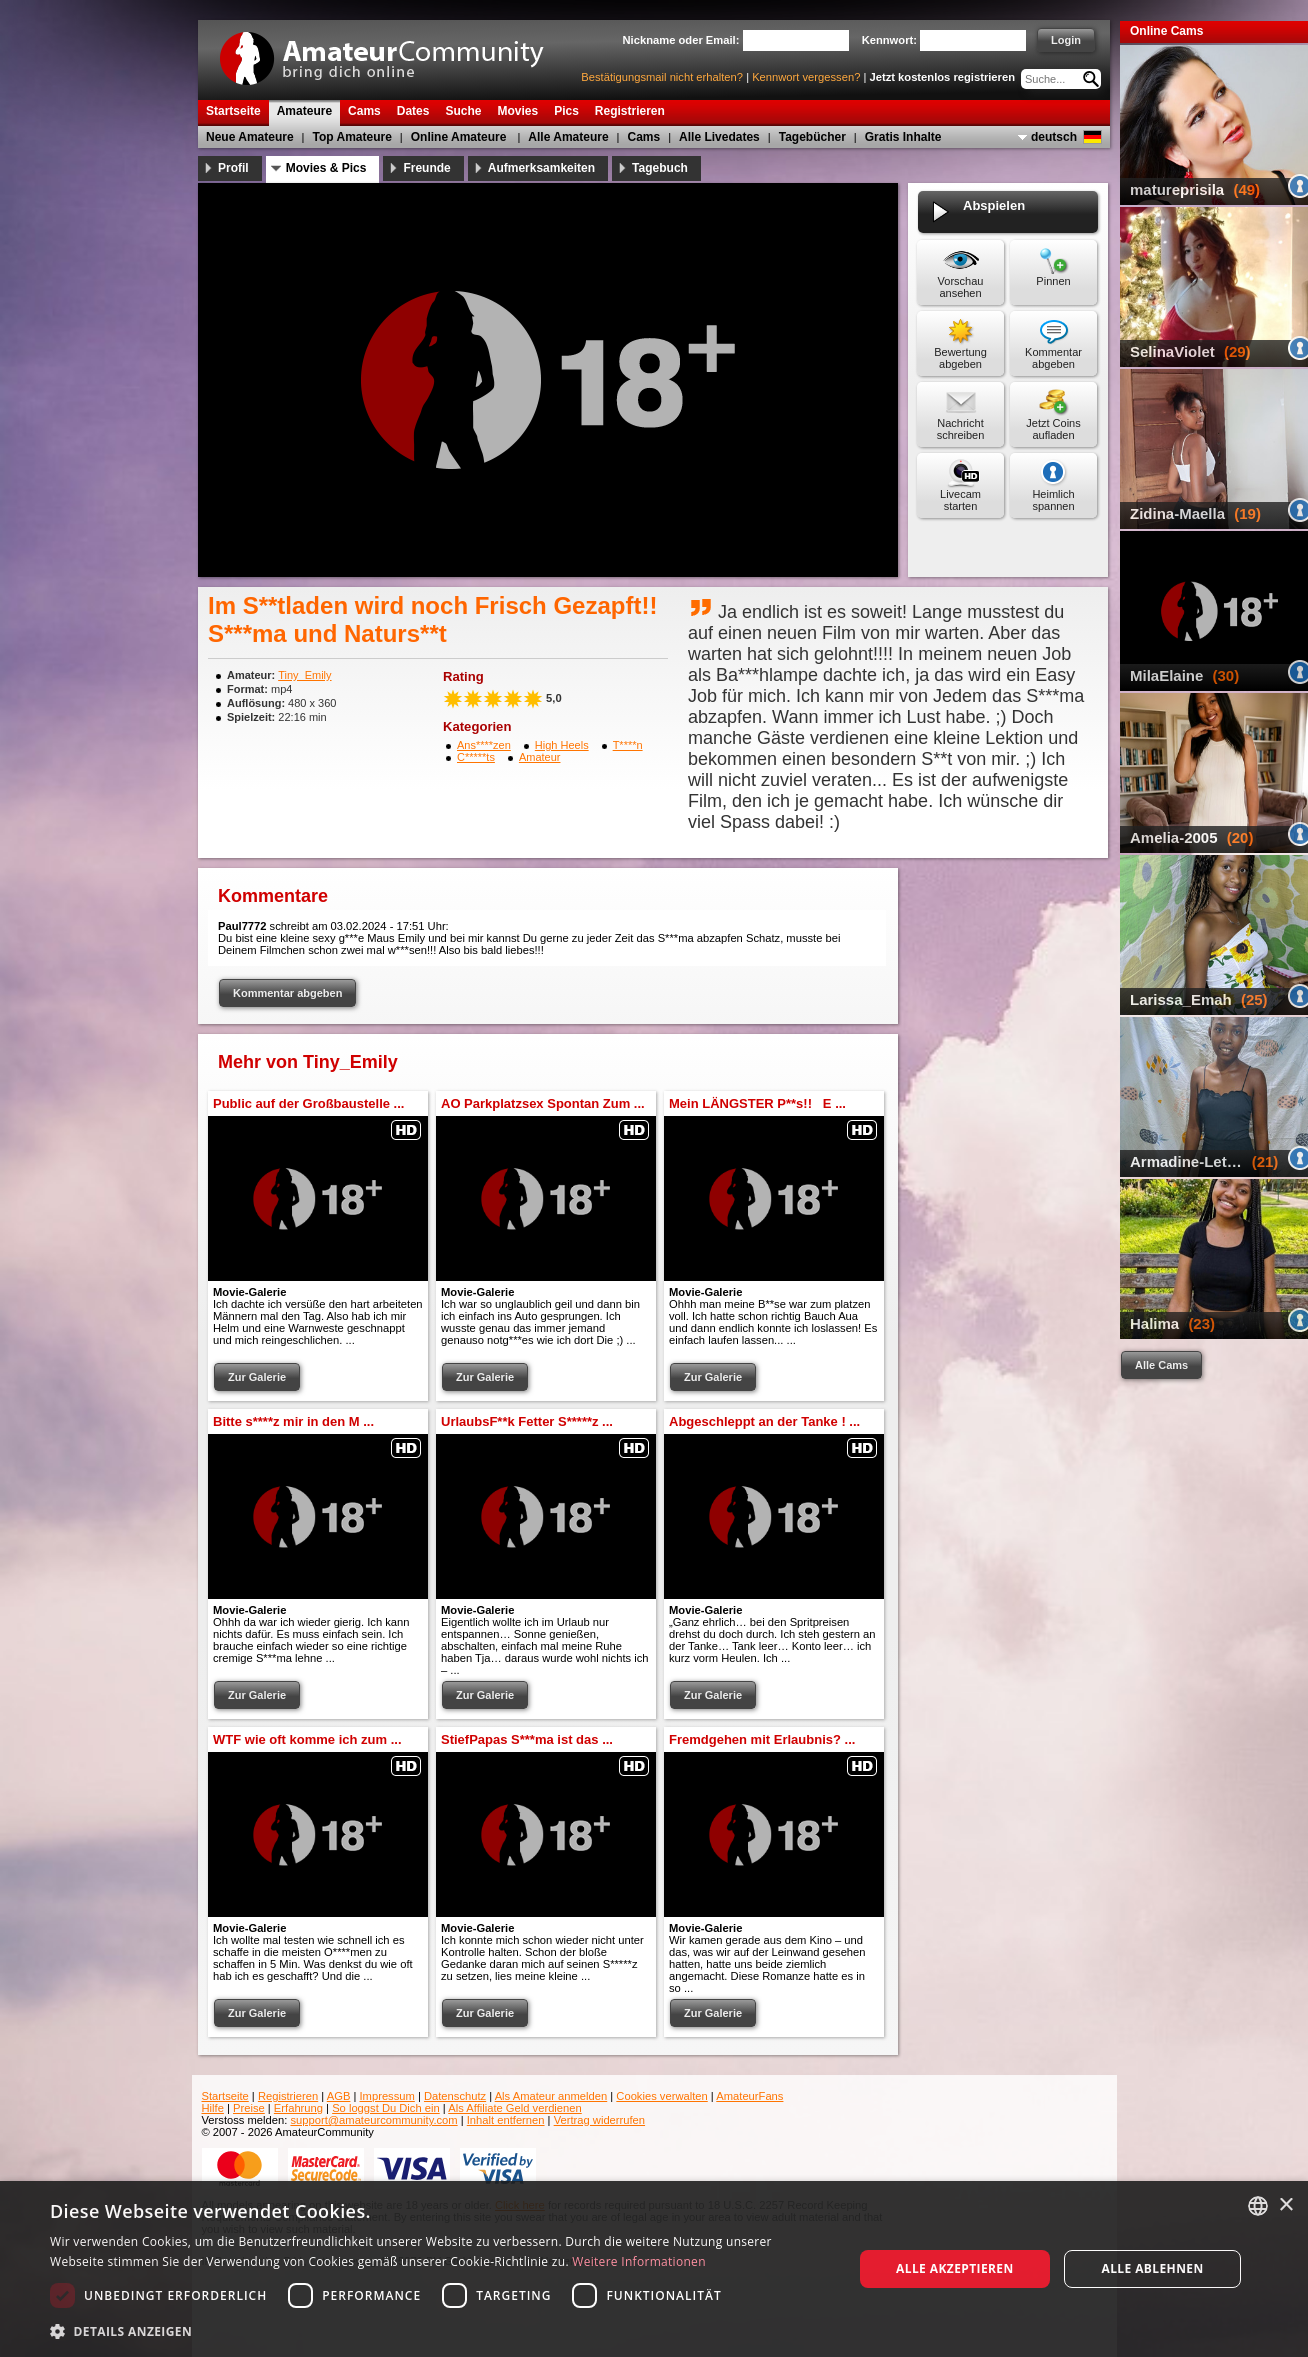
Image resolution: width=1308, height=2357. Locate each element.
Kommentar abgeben (1053, 358)
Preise (249, 2108)
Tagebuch (660, 168)
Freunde (426, 168)
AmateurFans (749, 2096)
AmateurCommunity (393, 51)
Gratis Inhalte (903, 137)
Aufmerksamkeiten (541, 168)
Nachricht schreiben (961, 429)
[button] (439, 2330)
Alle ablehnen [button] (1152, 2268)
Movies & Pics (326, 168)
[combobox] (1258, 2206)
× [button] (1285, 2205)
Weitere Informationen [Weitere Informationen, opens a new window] (639, 2261)
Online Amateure (459, 137)
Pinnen (1053, 281)
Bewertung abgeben (960, 358)
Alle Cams (1161, 1365)
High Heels (562, 745)
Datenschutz (455, 2096)
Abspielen (994, 212)
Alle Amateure (568, 137)
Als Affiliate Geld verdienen (515, 2108)
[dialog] (654, 2269)
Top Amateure (352, 137)
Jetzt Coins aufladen (1053, 429)
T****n (628, 745)
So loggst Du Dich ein (386, 2108)
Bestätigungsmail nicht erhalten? (662, 77)
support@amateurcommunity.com (373, 2120)
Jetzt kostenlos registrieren (943, 77)
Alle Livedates (719, 137)
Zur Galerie (257, 1377)
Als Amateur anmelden (551, 2096)
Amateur (540, 757)
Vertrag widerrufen (599, 2120)
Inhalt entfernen (506, 2120)
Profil (233, 168)
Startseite (225, 2096)
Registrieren (288, 2096)
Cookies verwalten (661, 2096)
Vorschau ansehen (961, 287)
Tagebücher (812, 137)
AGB (339, 2096)
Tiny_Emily (304, 675)
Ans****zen (484, 745)
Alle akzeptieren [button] (955, 2268)
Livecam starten (960, 500)
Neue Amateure (250, 137)
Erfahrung (298, 2108)
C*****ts (476, 757)
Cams (644, 137)
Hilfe (213, 2108)
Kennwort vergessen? (806, 77)
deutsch (1054, 137)
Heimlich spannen (1053, 500)
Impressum (387, 2096)
